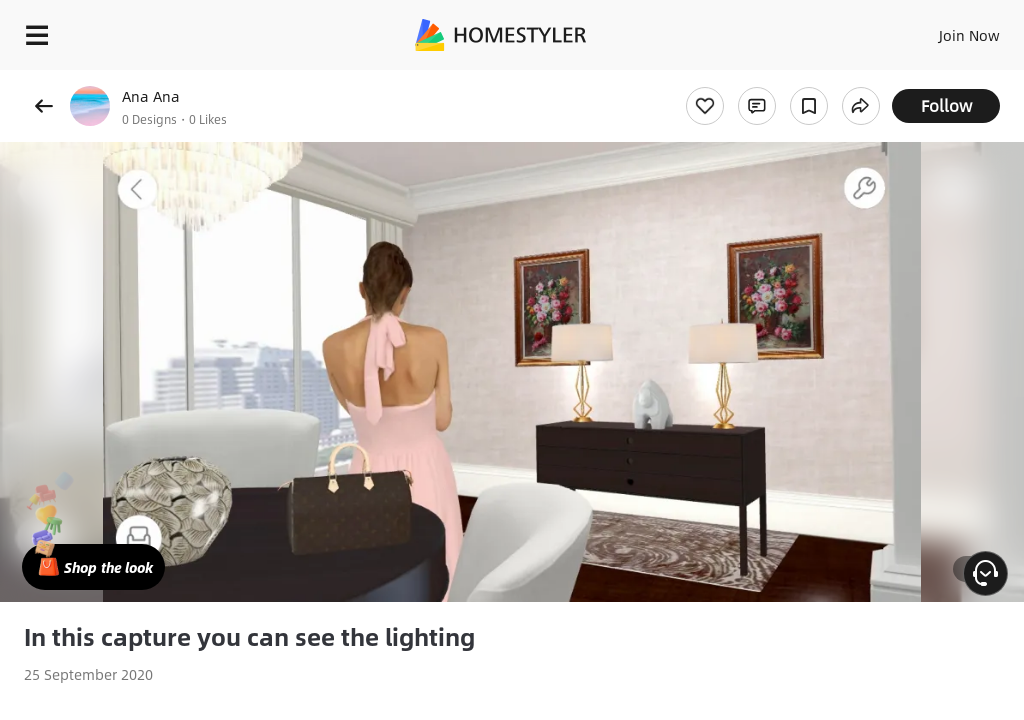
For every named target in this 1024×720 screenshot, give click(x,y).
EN (943, 30)
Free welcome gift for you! (768, 80)
